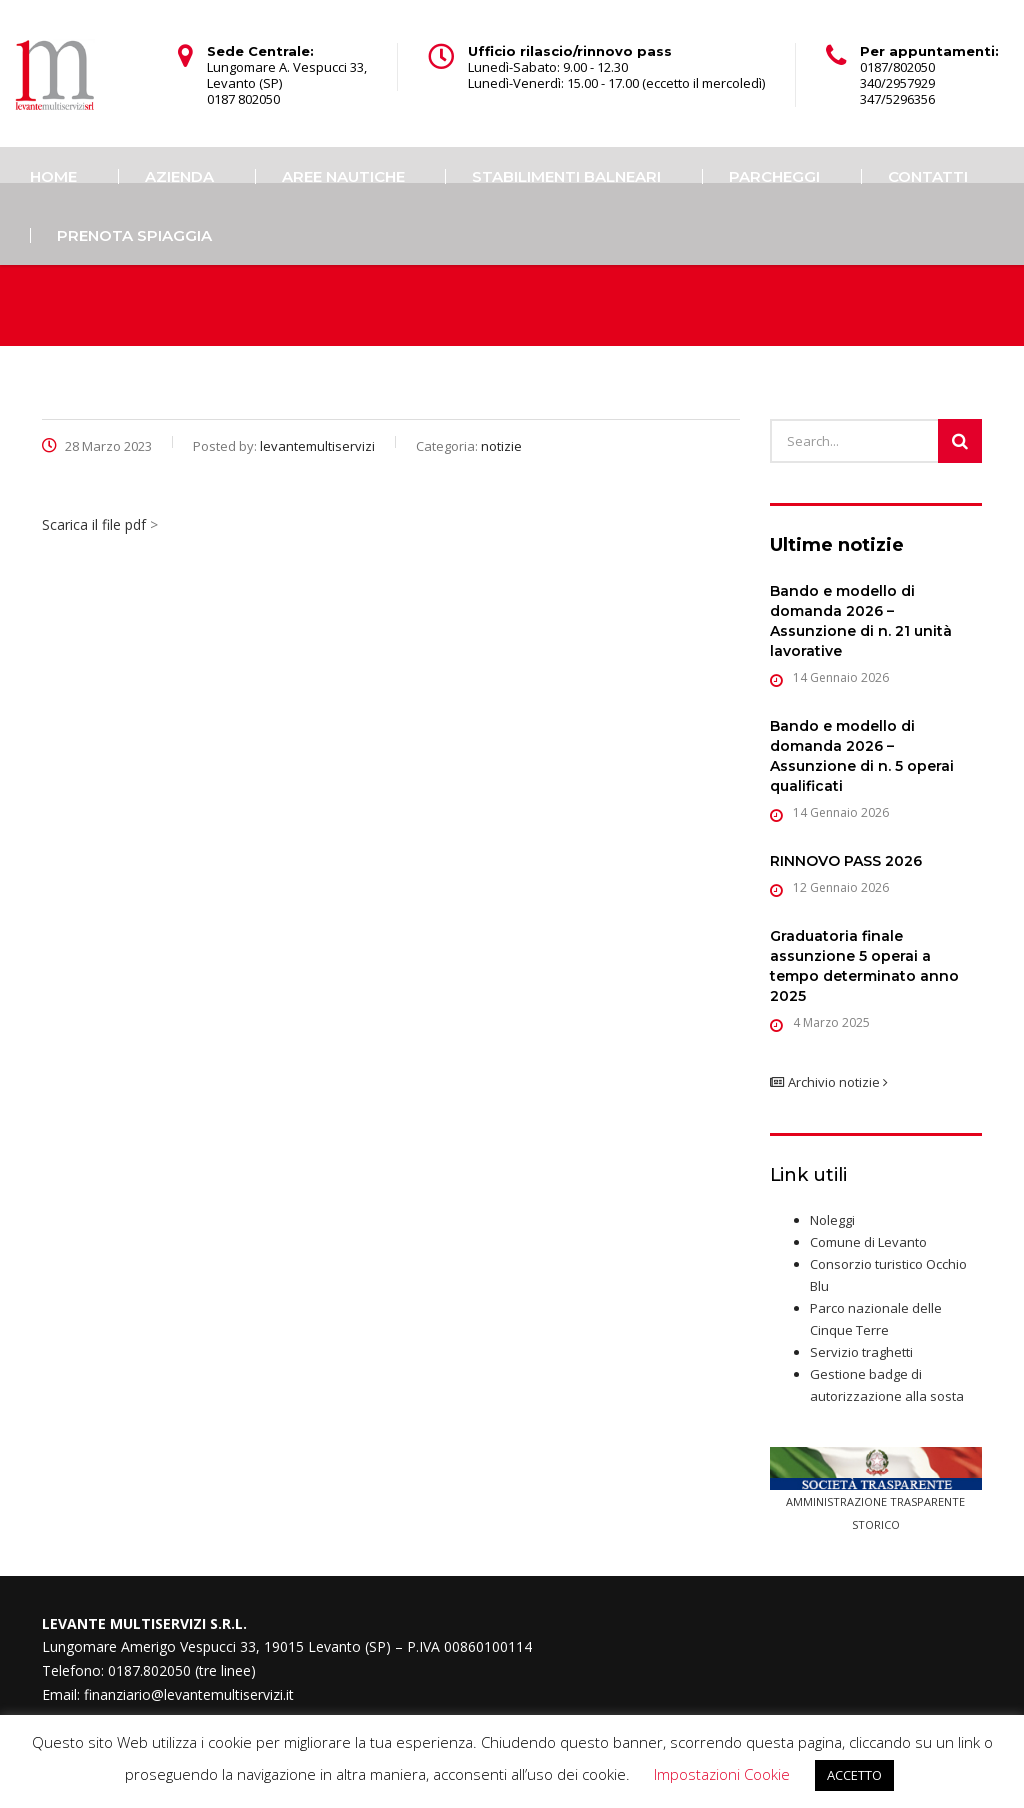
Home (53, 176)
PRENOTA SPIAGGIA (134, 235)
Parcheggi (774, 176)
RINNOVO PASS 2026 (846, 861)
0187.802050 (149, 1670)
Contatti (928, 176)
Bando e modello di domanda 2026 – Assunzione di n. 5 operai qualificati (862, 756)
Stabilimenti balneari (566, 176)
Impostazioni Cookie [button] (722, 1774)
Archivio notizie (829, 1082)
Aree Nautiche (343, 176)
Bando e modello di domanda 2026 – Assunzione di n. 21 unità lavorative (861, 621)
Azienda (179, 176)
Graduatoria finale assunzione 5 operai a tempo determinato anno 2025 (864, 966)
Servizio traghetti (861, 1352)
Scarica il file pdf (94, 524)
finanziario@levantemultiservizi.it (189, 1694)
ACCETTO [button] (854, 1775)
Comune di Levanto (868, 1242)
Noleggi (832, 1220)
